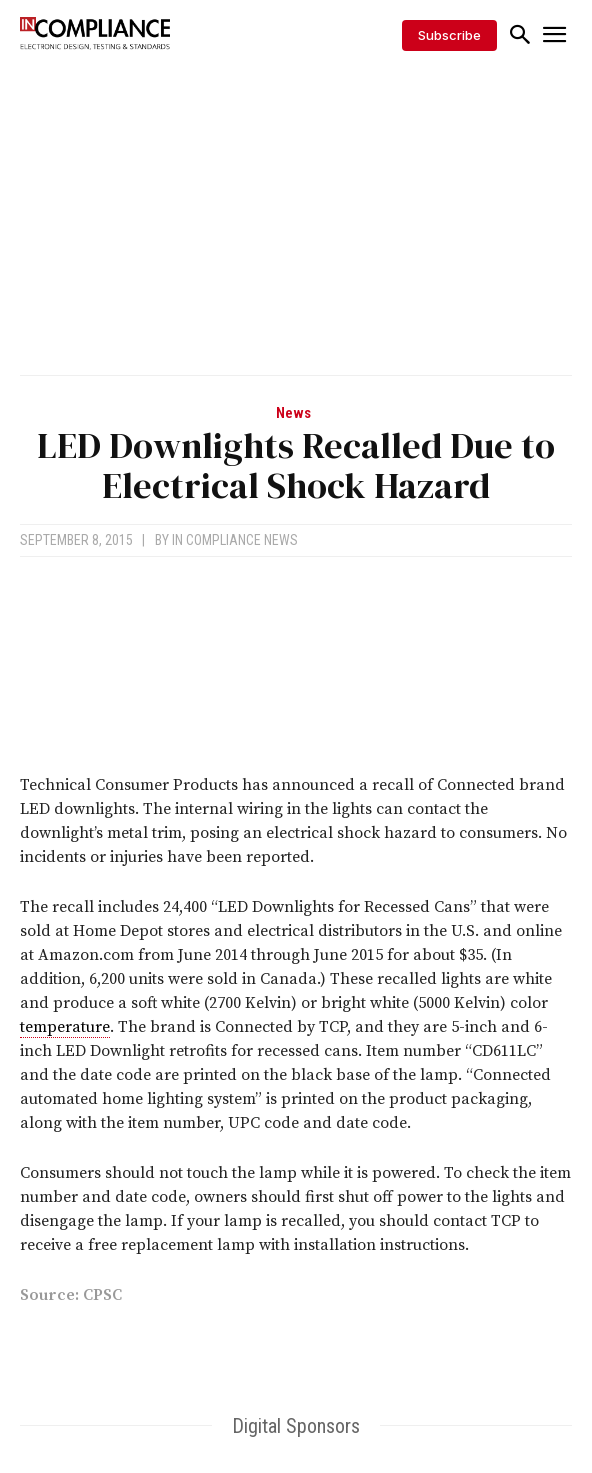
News (293, 413)
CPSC (102, 1295)
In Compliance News (235, 540)
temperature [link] (65, 1027)
